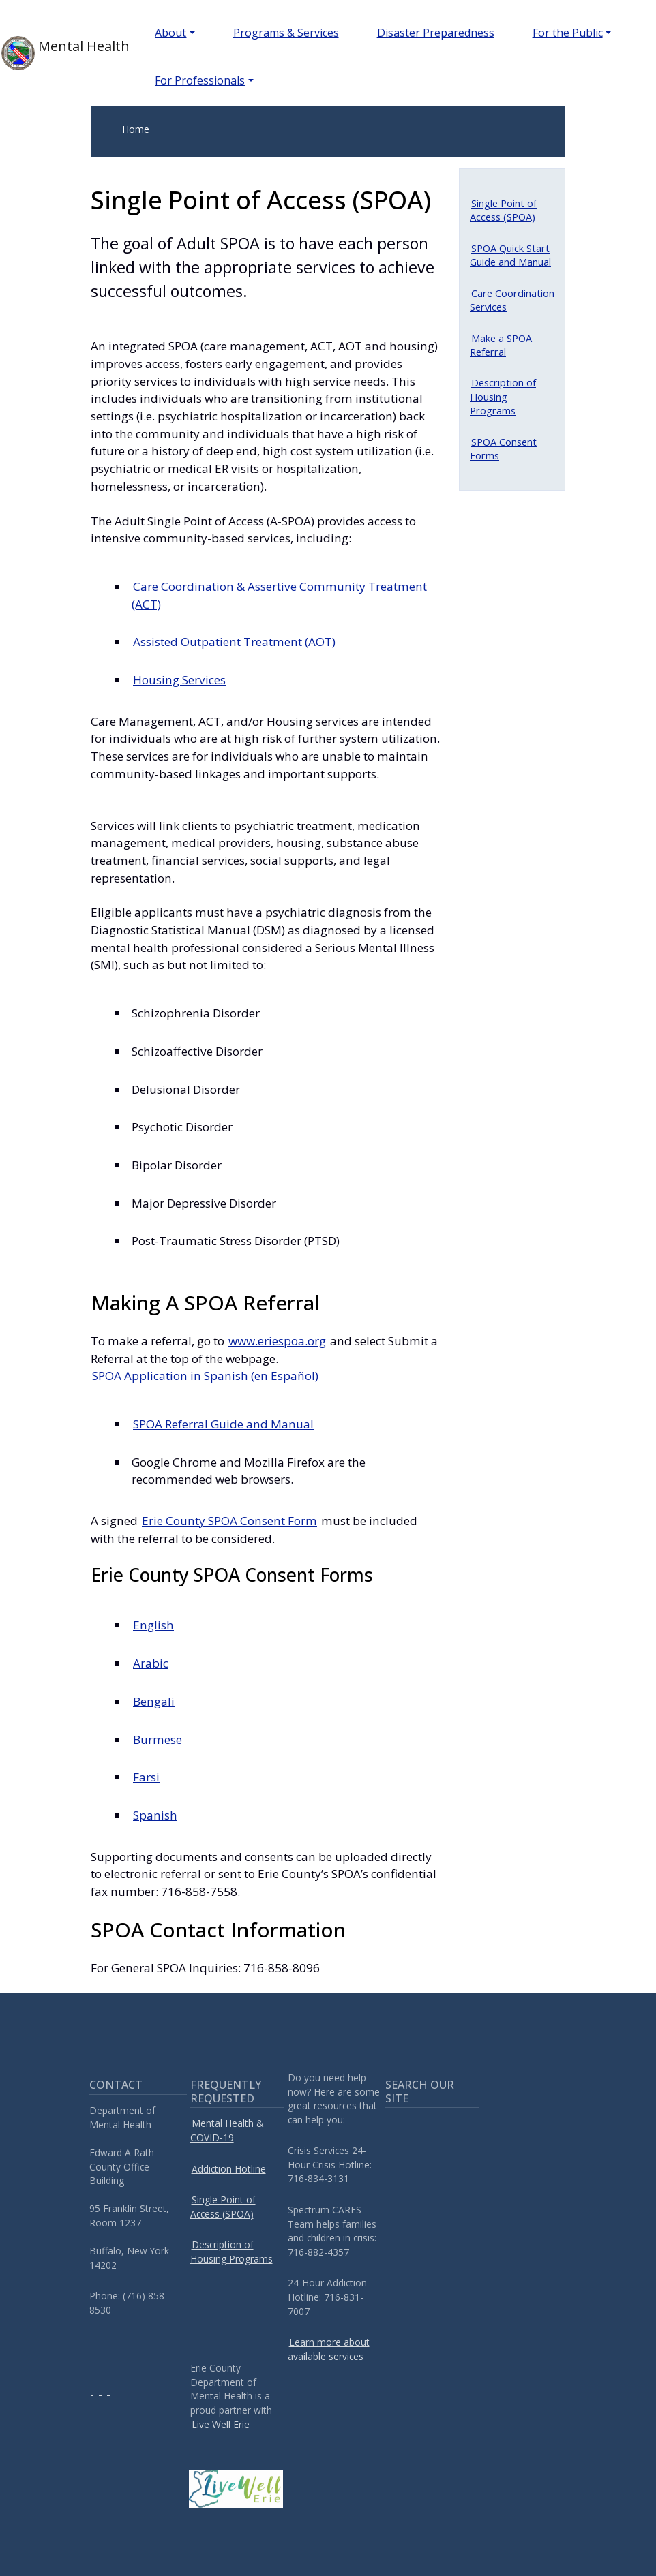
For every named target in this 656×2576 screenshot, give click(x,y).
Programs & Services (286, 32)
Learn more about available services (329, 2349)
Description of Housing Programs (503, 396)
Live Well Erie (221, 2424)
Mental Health (56, 53)
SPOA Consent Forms (503, 448)
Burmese (157, 1739)
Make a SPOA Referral (501, 344)
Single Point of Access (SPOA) (503, 210)
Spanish (155, 1815)
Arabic (150, 1663)
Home (135, 129)
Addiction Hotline (229, 2168)
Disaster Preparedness (435, 32)
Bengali (154, 1701)
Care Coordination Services (512, 299)
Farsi (146, 1777)
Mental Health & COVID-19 (226, 2130)
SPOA (205, 1375)
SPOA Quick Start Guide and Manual (510, 255)
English (153, 1625)
